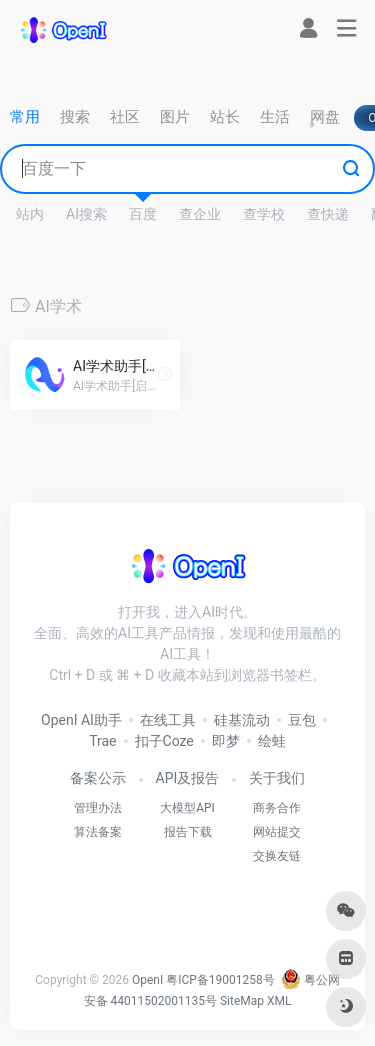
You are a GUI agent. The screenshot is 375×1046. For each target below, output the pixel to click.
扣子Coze (164, 741)
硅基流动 (242, 720)
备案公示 (98, 778)
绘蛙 (272, 741)
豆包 (302, 720)
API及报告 (188, 778)
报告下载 (188, 832)
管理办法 (98, 808)
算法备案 (98, 832)
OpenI (147, 980)
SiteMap (242, 1001)
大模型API (187, 808)
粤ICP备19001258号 (220, 980)
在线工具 (168, 720)
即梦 (226, 741)
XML (279, 1001)
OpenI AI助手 (81, 720)
